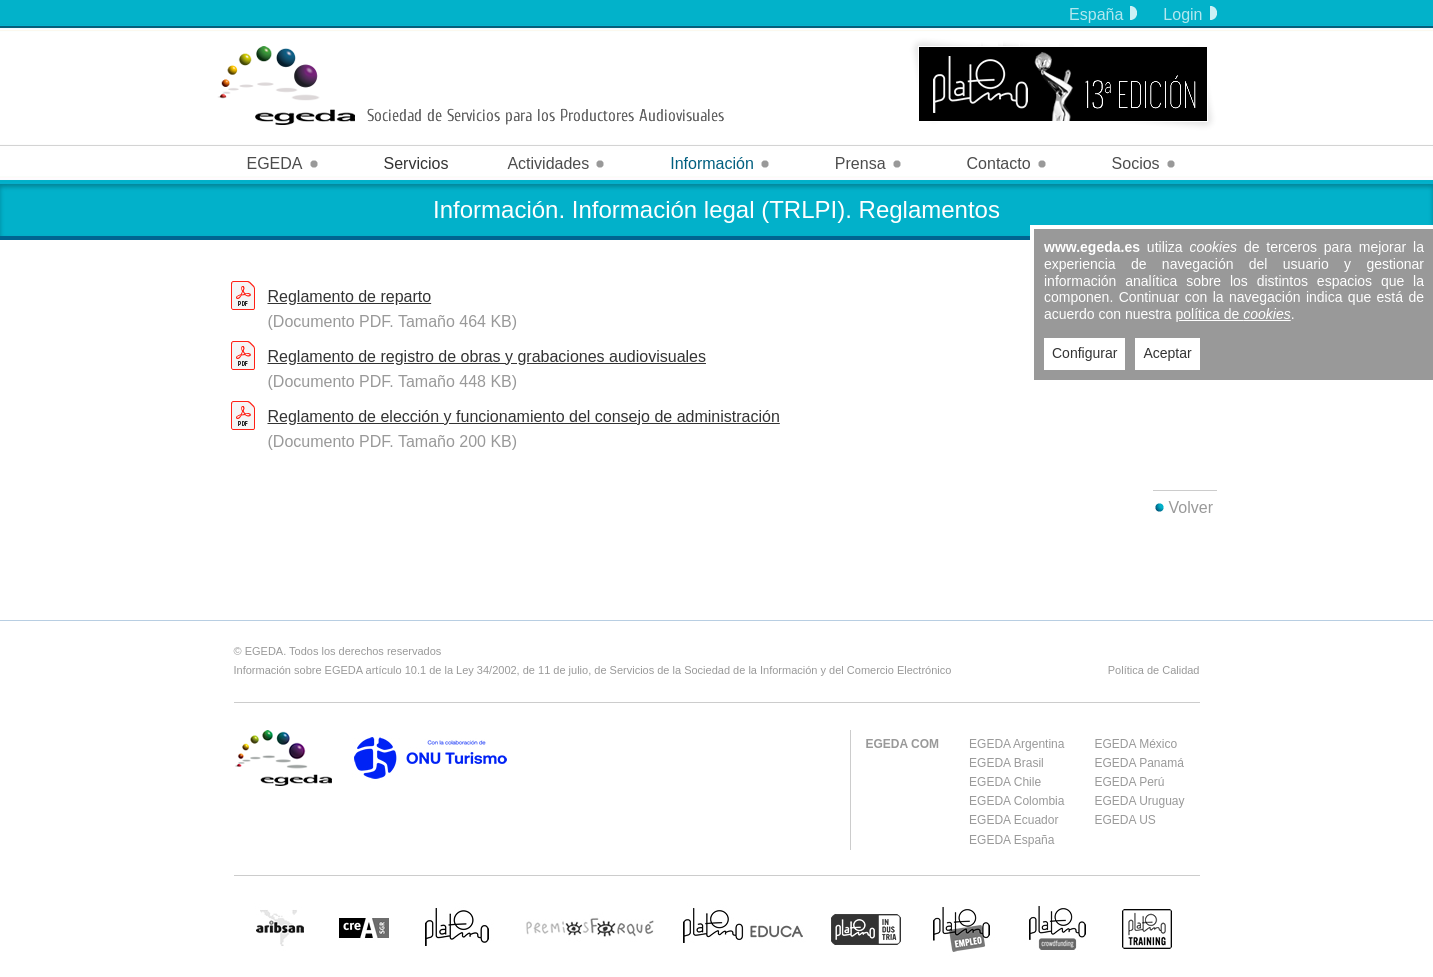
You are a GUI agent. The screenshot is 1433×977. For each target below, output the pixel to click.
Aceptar (1167, 353)
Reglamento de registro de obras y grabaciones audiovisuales (487, 356)
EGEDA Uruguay (1139, 801)
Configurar (1084, 353)
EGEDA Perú (1129, 782)
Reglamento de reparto (350, 296)
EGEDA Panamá (1138, 763)
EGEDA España (1011, 840)
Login (1189, 14)
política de (1233, 314)
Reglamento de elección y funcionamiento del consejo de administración (524, 416)
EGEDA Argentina (1016, 744)
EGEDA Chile (1005, 782)
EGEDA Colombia (1016, 801)
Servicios (416, 163)
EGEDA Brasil (1006, 763)
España (1103, 14)
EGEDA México (1135, 744)
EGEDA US (1124, 820)
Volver (1191, 507)
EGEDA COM (903, 744)
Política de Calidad (1154, 670)
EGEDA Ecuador (1013, 820)
